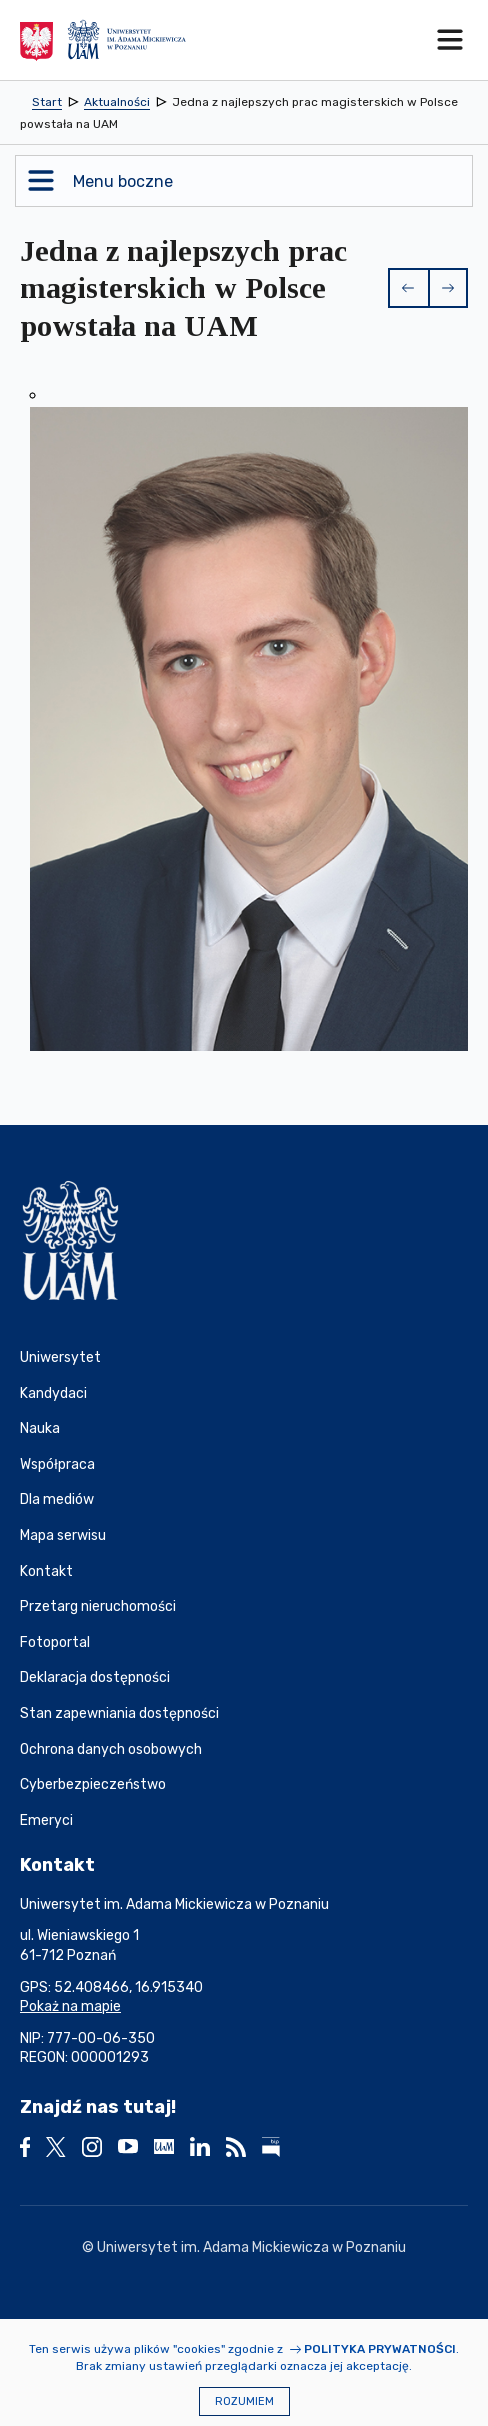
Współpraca (57, 1464)
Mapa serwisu (63, 1535)
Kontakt (46, 1571)
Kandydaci (53, 1393)
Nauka (40, 1428)
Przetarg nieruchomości (98, 1606)
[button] (408, 288)
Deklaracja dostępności (95, 1677)
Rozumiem (244, 2401)
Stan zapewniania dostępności (119, 1713)
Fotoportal (55, 1642)
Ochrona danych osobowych (111, 1749)
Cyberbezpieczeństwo (93, 1784)
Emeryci (46, 1820)
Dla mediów (57, 1499)
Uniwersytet (60, 1357)
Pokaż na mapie (70, 2006)
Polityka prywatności (380, 2349)
